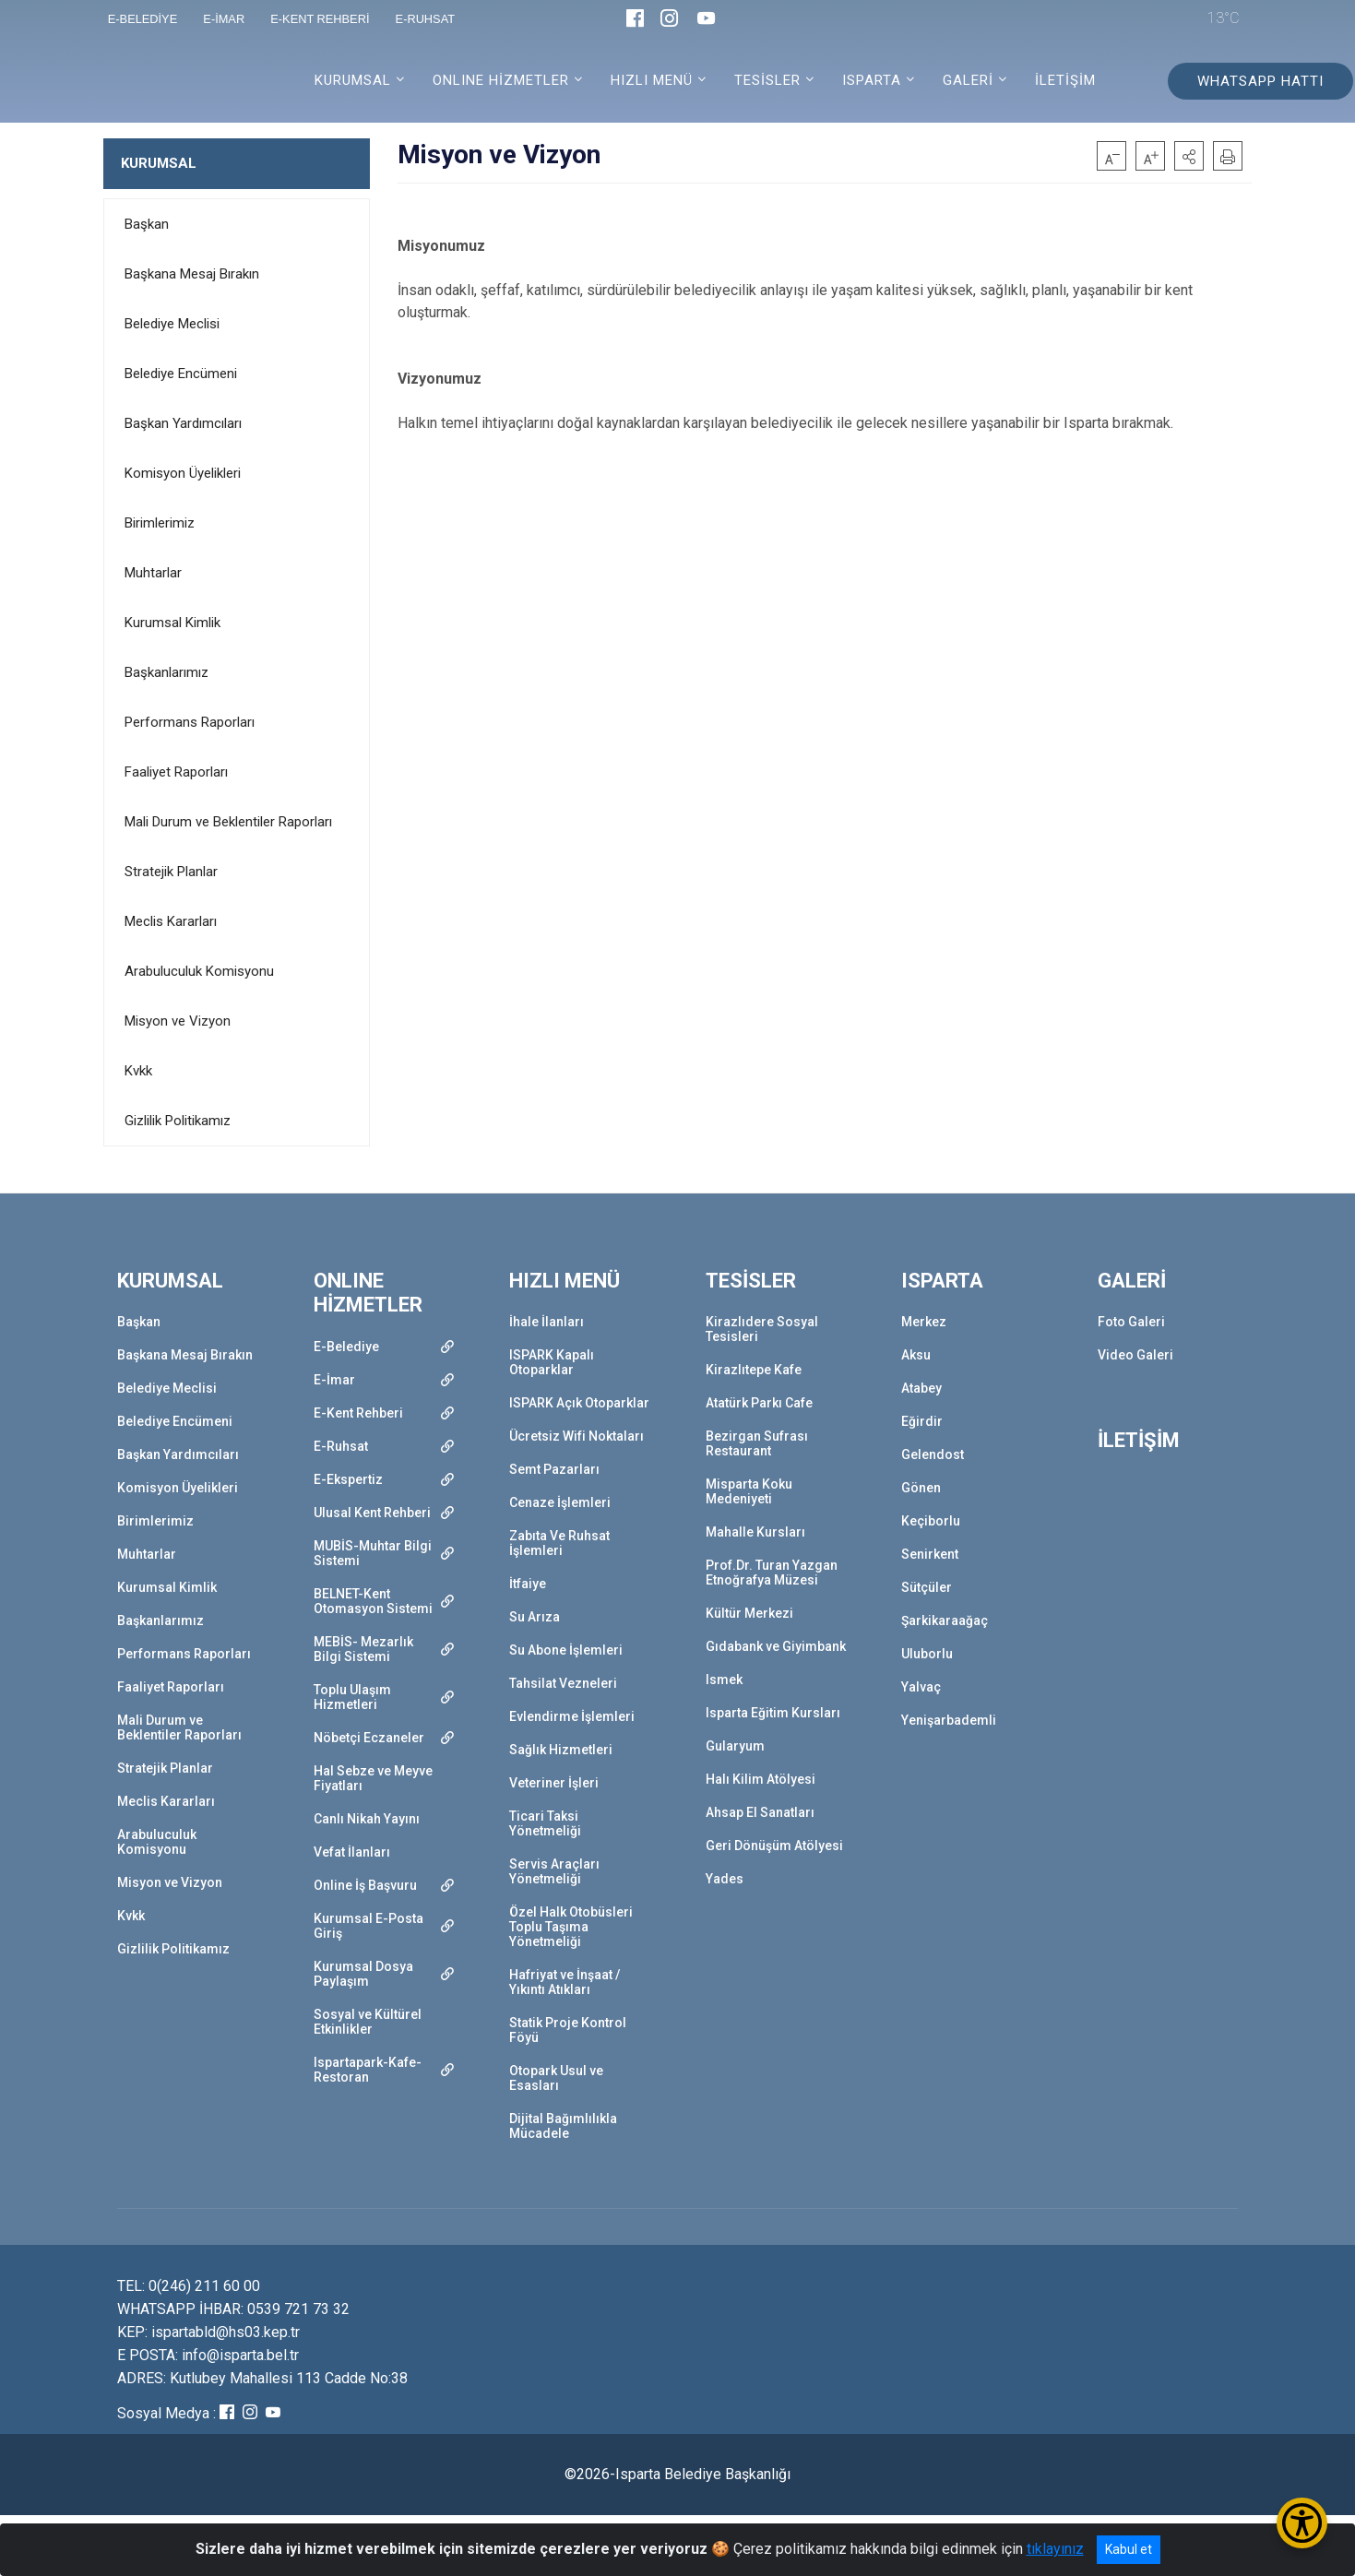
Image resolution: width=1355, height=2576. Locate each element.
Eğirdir (922, 1421)
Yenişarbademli (948, 1720)
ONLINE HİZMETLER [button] (501, 80)
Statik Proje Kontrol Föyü (567, 2030)
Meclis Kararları (171, 921)
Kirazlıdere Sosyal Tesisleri (762, 1329)
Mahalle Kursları (755, 1532)
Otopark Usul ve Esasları (556, 2078)
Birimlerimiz (160, 523)
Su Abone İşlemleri (566, 1650)
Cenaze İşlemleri (560, 1502)
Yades (724, 1878)
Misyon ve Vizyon (178, 1021)
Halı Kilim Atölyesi (760, 1779)
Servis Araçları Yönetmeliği (554, 1871)
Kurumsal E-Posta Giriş (368, 1926)
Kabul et (1128, 2549)
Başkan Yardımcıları (183, 423)
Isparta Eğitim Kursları (773, 1712)
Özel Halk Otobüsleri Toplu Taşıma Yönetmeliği (571, 1927)
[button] (1189, 156)
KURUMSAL (158, 163)
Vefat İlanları (352, 1852)
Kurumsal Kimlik (172, 622)
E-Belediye (346, 1346)
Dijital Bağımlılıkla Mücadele (563, 2126)
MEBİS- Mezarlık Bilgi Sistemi (363, 1649)
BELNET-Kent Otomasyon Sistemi (373, 1601)
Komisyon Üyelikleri (183, 473)
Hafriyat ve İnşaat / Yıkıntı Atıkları (564, 1982)
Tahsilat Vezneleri (563, 1683)
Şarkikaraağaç (944, 1620)
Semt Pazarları (554, 1469)
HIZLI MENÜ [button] (652, 80)
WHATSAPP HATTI (1260, 81)
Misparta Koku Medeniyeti (749, 1491)
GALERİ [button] (968, 80)
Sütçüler (926, 1587)
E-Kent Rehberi (358, 1413)
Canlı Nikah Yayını (367, 1818)
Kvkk (138, 1070)
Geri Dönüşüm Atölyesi (774, 1845)
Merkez (923, 1321)
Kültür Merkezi (749, 1613)
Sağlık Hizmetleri (560, 1749)
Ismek (724, 1679)
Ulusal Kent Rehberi (372, 1512)
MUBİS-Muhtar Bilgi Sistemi (373, 1553)
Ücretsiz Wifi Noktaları (576, 1436)
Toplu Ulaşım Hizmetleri (352, 1697)
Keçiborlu (930, 1521)
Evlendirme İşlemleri (572, 1716)
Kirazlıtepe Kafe (754, 1369)
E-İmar (334, 1379)
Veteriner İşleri (554, 1782)
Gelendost (932, 1454)
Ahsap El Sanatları (760, 1812)
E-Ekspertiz (348, 1479)
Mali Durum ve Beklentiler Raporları (228, 821)
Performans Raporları (190, 722)
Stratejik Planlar (171, 871)
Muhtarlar (153, 572)
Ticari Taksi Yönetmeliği (545, 1823)
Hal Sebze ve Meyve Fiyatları (373, 1778)
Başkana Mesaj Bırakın (192, 274)
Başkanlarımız (166, 672)
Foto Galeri (1131, 1321)
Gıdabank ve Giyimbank (776, 1646)
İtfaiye (527, 1583)
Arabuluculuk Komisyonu (199, 971)
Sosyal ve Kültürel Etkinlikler (368, 2021)
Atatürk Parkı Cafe (759, 1402)
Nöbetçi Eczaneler (369, 1737)
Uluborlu (927, 1653)
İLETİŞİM (1065, 80)
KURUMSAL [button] (353, 80)
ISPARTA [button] (871, 80)
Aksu (916, 1354)
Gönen (921, 1487)
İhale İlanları (546, 1321)
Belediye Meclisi (172, 323)
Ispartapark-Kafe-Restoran (368, 2069)
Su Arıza (534, 1616)
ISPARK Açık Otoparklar (579, 1402)
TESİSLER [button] (767, 80)
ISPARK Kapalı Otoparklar (551, 1362)
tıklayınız (1055, 2549)
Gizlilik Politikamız (178, 1120)
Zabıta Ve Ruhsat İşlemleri (559, 1543)
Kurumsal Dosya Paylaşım (363, 1973)
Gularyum (735, 1746)
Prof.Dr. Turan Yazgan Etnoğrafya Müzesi (772, 1572)
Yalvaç (921, 1687)
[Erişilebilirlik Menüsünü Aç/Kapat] (1302, 2523)
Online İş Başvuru (365, 1885)
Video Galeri (1135, 1354)
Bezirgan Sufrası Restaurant (757, 1443)
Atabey (921, 1388)
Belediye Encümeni (181, 373)
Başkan (147, 224)
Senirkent (929, 1554)
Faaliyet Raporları (176, 772)
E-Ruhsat (341, 1446)
